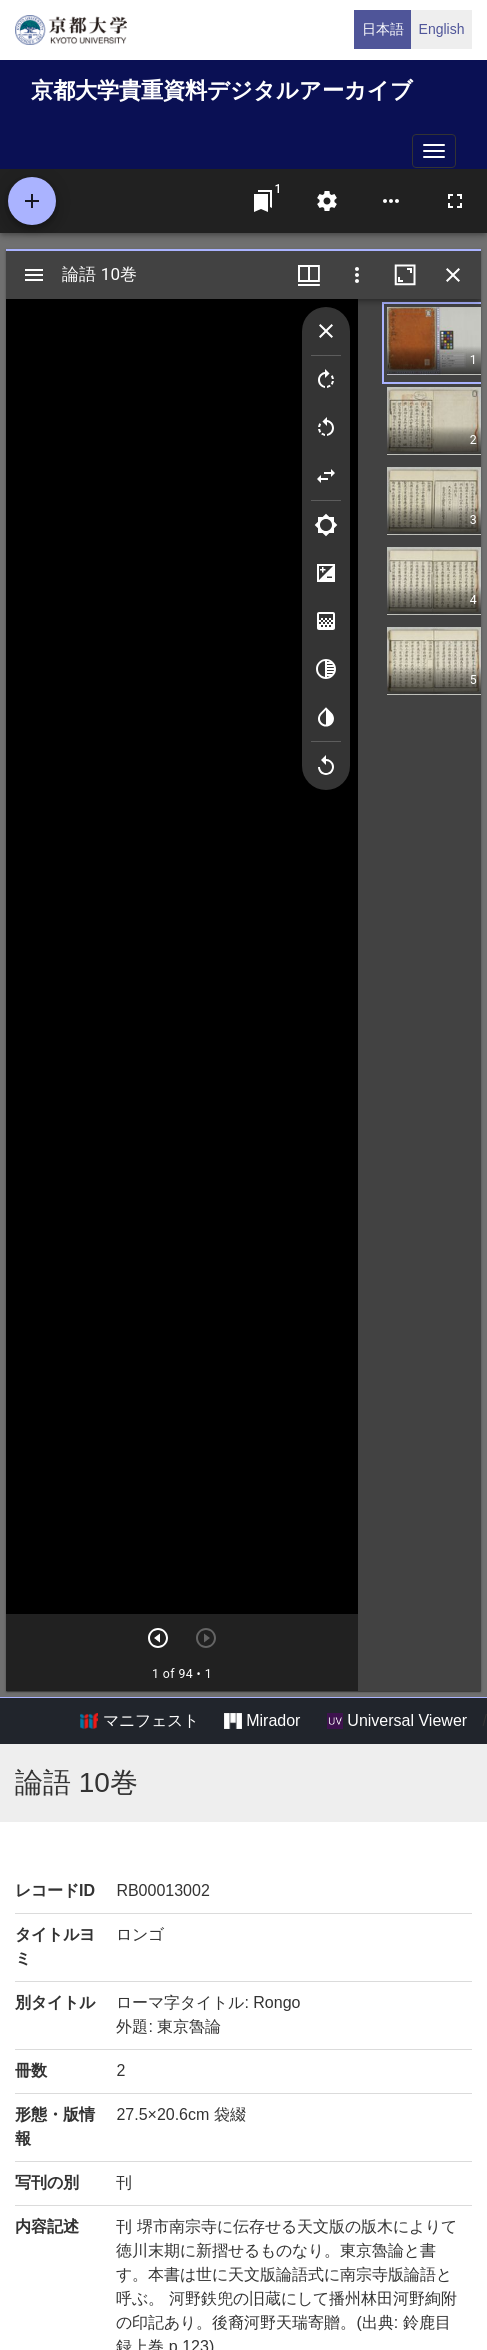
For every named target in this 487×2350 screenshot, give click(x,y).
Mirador (262, 1721)
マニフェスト (139, 1721)
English (442, 29)
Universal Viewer (397, 1721)
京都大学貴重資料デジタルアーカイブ (222, 90)
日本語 (383, 29)
